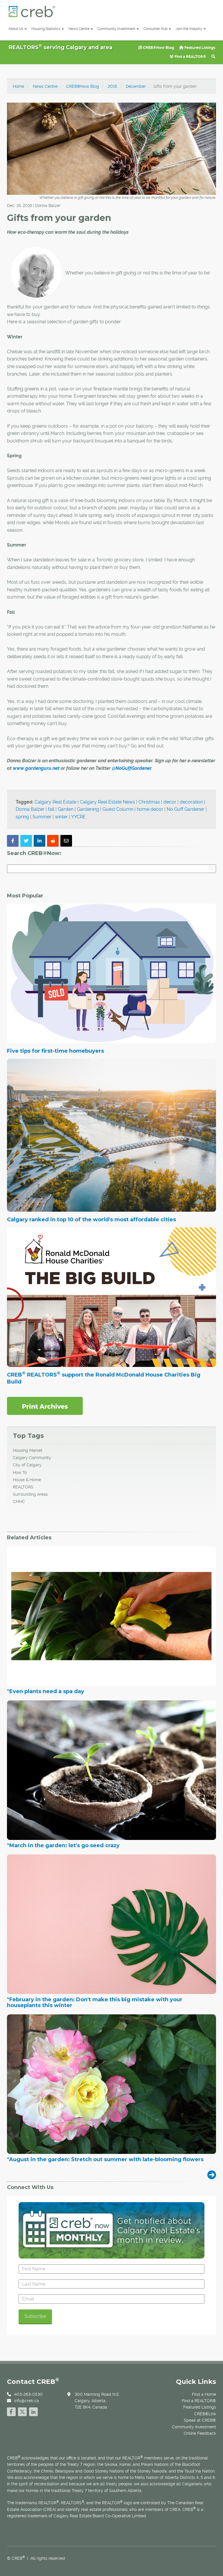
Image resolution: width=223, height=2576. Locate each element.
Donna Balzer (30, 809)
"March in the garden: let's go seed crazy (63, 1846)
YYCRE (78, 817)
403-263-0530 (28, 2394)
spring (22, 817)
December (136, 86)
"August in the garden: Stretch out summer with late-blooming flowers (105, 2160)
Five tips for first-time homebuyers (55, 1051)
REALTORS (23, 1487)
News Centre (81, 29)
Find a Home (204, 2394)
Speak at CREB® (200, 2420)
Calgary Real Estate (55, 802)
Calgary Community (32, 1457)
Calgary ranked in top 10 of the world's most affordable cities (91, 1219)
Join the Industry (191, 29)
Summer (42, 817)
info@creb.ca (26, 2400)
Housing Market (27, 1450)
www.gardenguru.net (36, 768)
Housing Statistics (47, 29)
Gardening (88, 809)
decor (169, 802)
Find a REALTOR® (188, 56)
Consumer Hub (157, 29)
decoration (191, 802)
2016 (112, 86)
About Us (17, 29)
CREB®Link (205, 2413)
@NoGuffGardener (131, 768)
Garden (65, 809)
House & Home (27, 1479)
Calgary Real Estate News (107, 802)
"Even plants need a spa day (45, 1692)
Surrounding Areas (30, 1494)
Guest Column (117, 809)
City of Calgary (27, 1465)
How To (20, 1472)
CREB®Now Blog (156, 47)
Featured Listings (197, 47)
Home (18, 86)
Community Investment (118, 29)
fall (51, 809)
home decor (150, 809)
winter (61, 817)
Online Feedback (200, 2433)
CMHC (19, 1501)
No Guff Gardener (185, 809)
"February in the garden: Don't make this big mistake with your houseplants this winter (94, 2003)
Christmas (149, 802)
